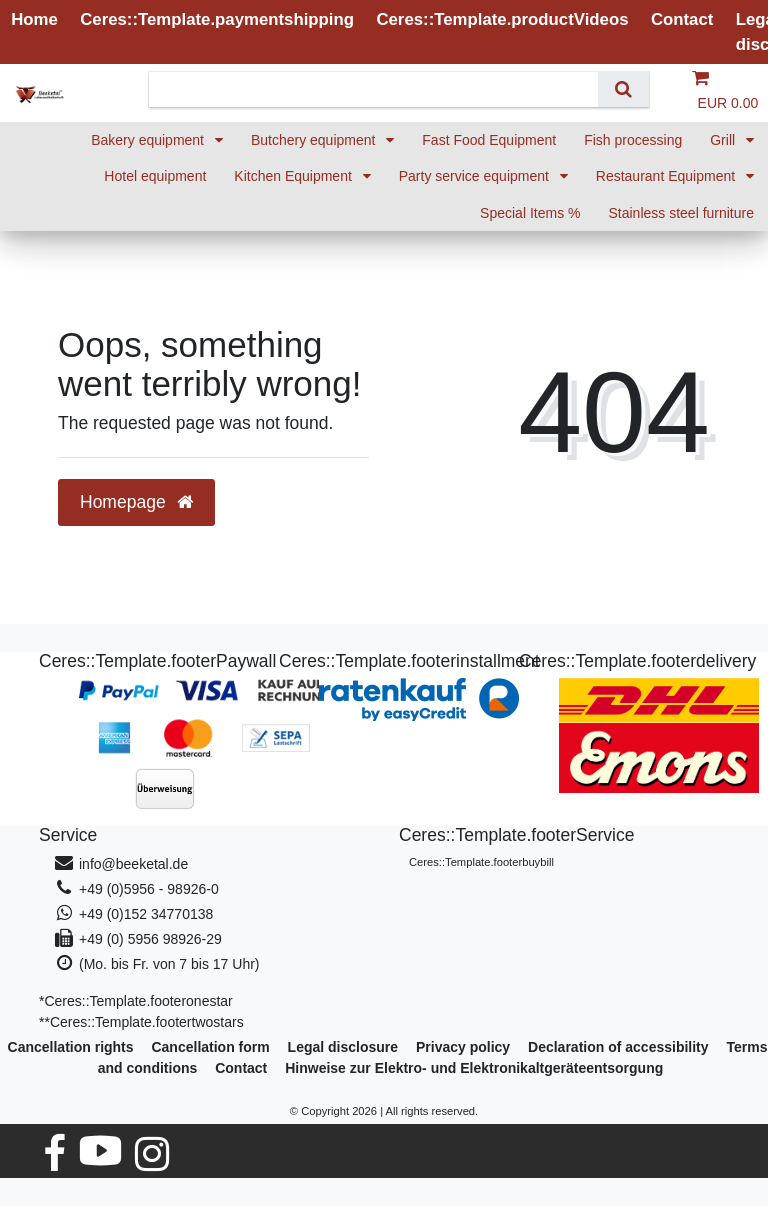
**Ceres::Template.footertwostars (141, 1022)
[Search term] (381, 89)
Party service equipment (476, 176)
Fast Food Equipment (489, 140)
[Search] (623, 89)
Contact (241, 1068)
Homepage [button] (136, 502)
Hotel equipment (155, 176)
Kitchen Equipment (294, 176)
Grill (724, 140)
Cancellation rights (71, 1047)
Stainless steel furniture (681, 213)
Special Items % (530, 213)
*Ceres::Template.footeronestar (136, 1001)
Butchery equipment (315, 140)
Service (68, 835)
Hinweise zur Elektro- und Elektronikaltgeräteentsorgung (474, 1068)
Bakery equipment (149, 140)
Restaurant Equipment (667, 176)
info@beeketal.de (133, 864)
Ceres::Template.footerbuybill (481, 862)
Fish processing (633, 140)
